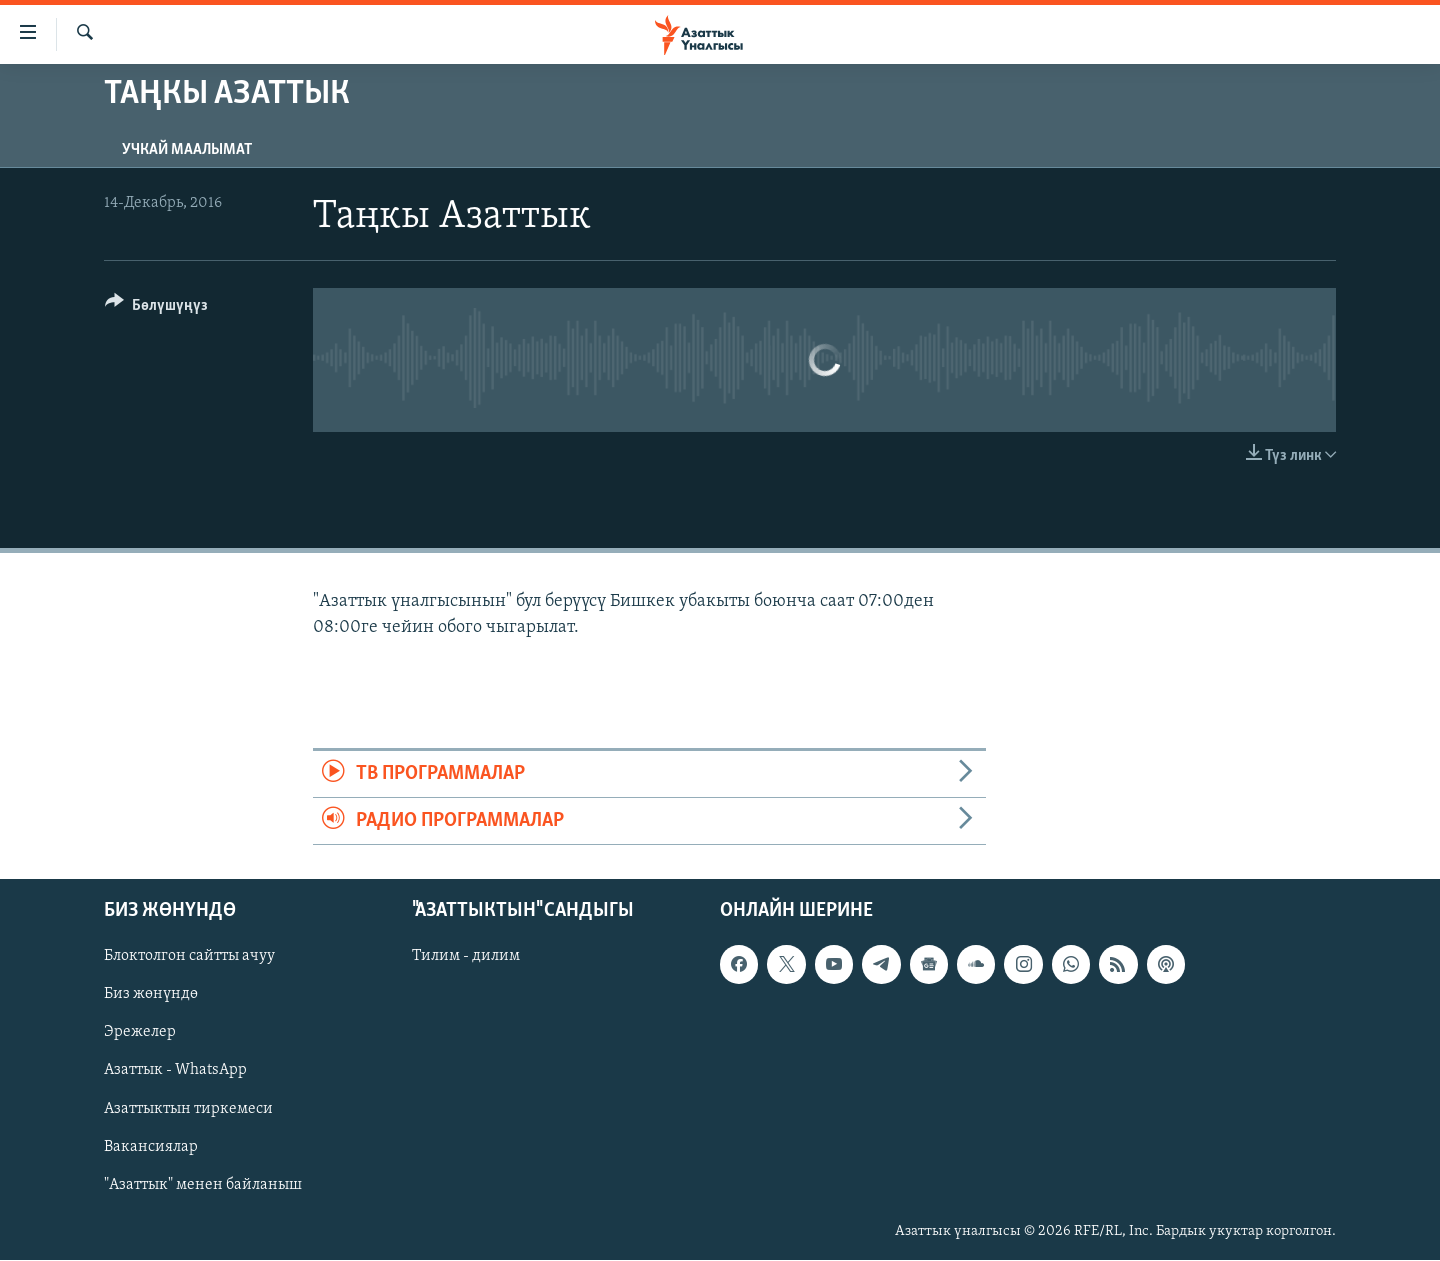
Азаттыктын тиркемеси (188, 1109)
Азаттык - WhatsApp (175, 1071)
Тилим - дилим (466, 957)
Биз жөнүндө (151, 995)
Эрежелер (140, 1033)
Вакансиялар (151, 1147)
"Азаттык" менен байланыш (203, 1185)
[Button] (156, 308)
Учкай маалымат (187, 150)
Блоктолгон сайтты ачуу (189, 957)
